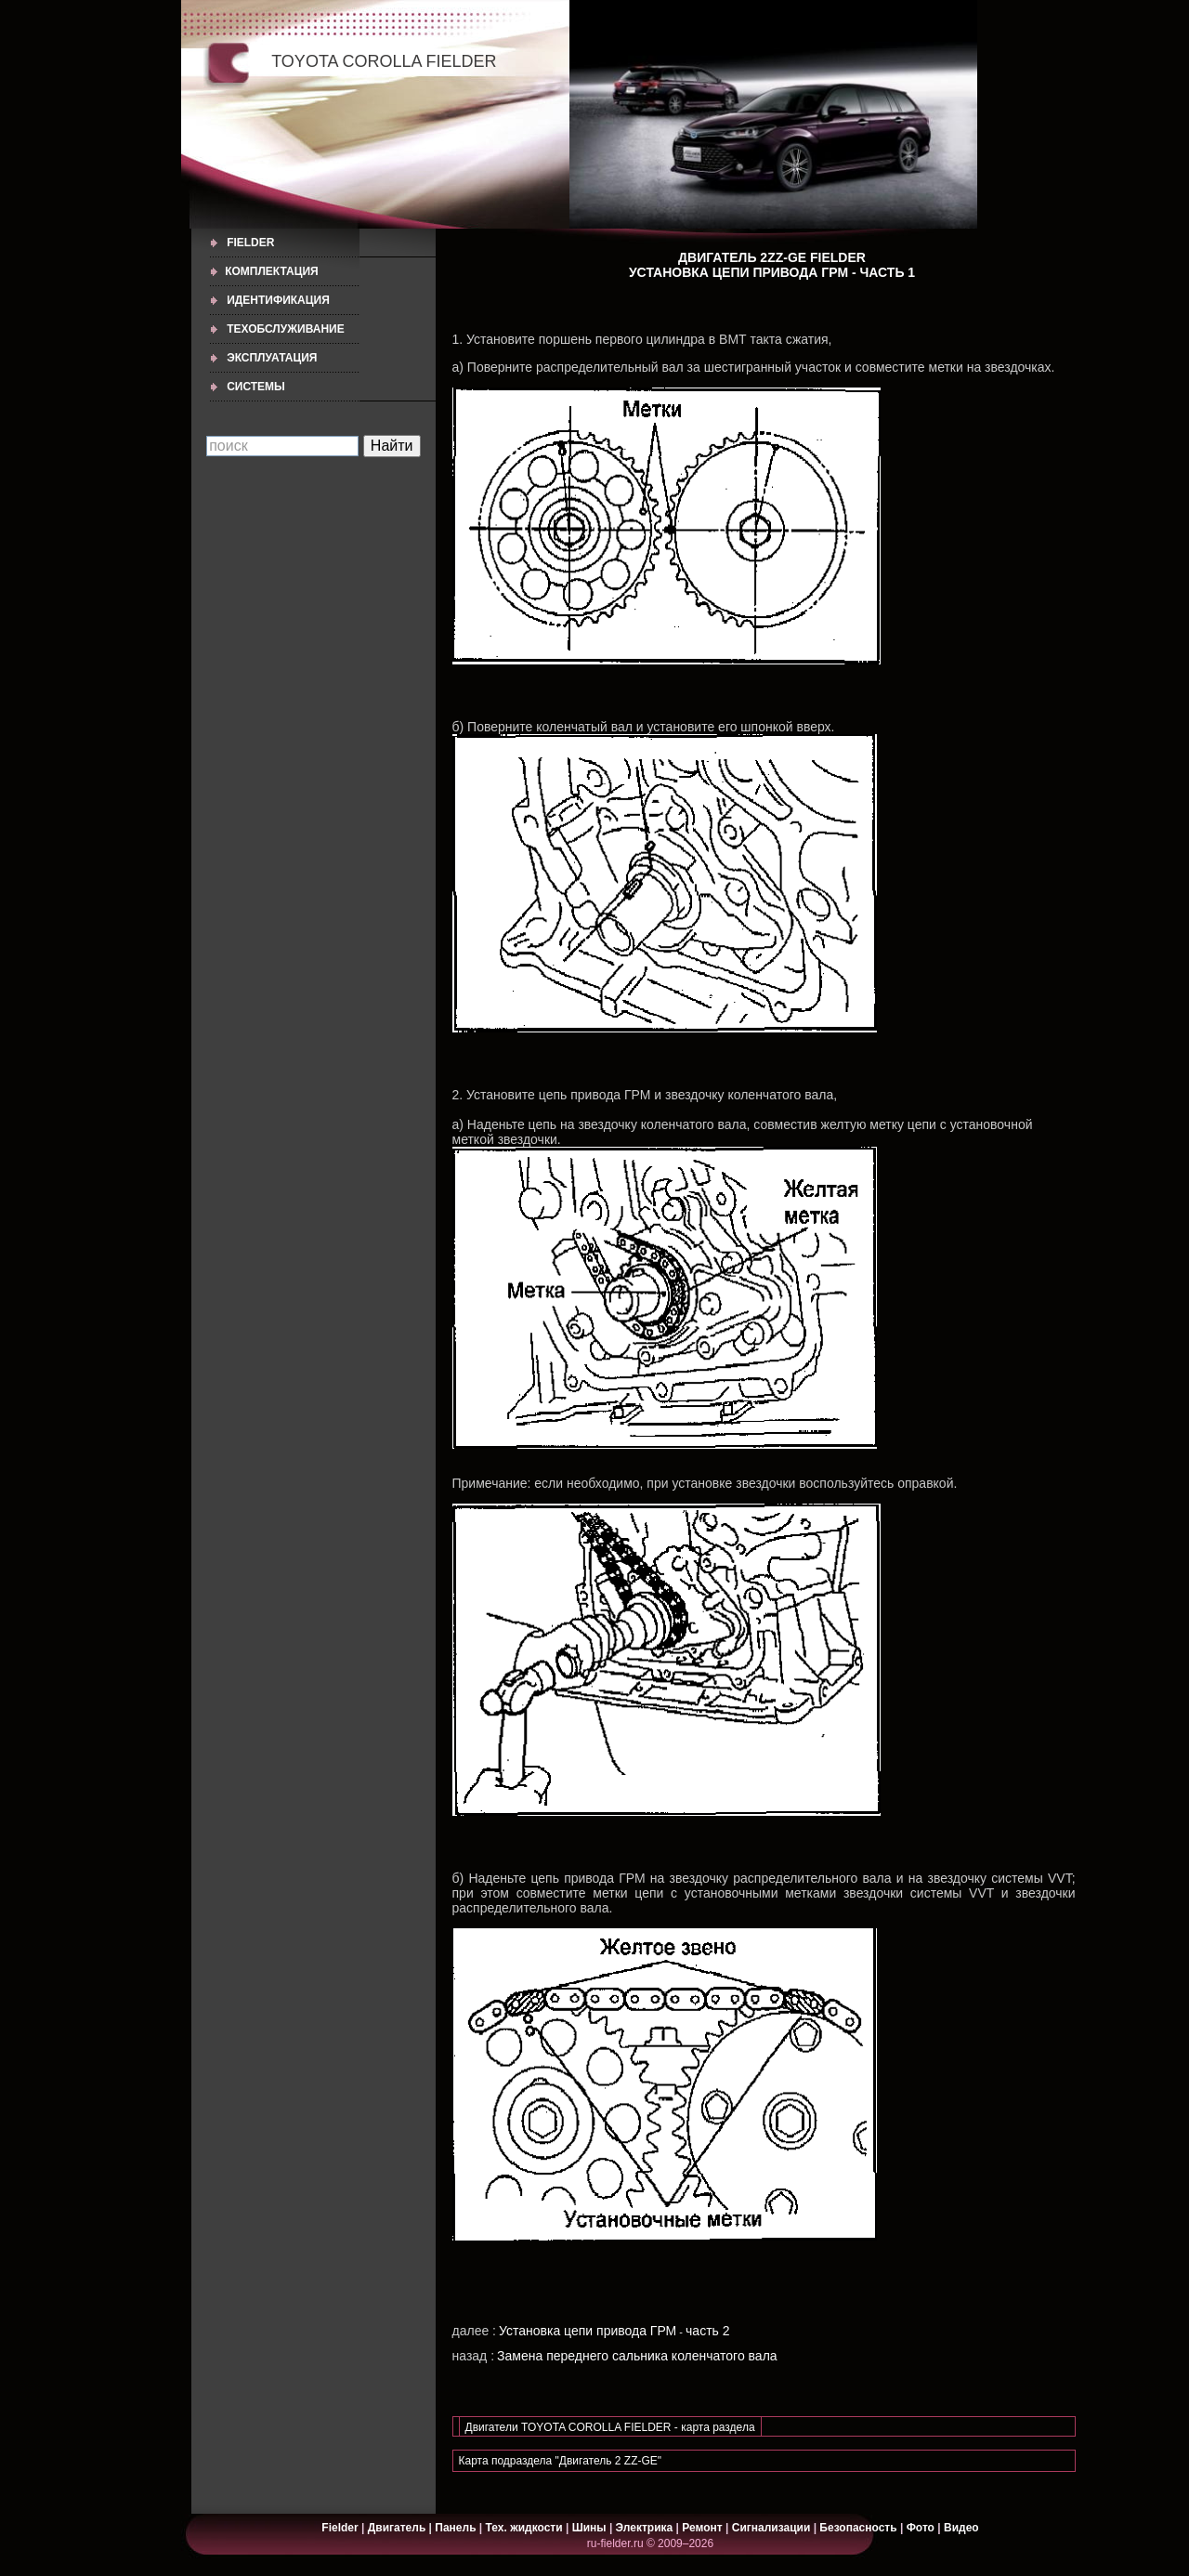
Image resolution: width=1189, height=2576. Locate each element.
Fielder (250, 242)
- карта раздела (714, 2427)
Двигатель (397, 2527)
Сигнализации (771, 2527)
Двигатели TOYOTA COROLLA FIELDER (569, 2427)
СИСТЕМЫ (256, 386)
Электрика (646, 2527)
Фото (920, 2527)
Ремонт (702, 2527)
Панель (455, 2527)
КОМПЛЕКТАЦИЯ (272, 271)
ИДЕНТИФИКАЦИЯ (278, 300)
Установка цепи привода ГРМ (587, 2330)
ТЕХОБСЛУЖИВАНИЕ (286, 328)
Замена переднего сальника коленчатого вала (637, 2355)
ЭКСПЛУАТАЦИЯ (272, 357)
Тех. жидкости (526, 2527)
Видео (961, 2527)
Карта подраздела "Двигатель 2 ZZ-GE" (560, 2460)
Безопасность (857, 2527)
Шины (589, 2527)
